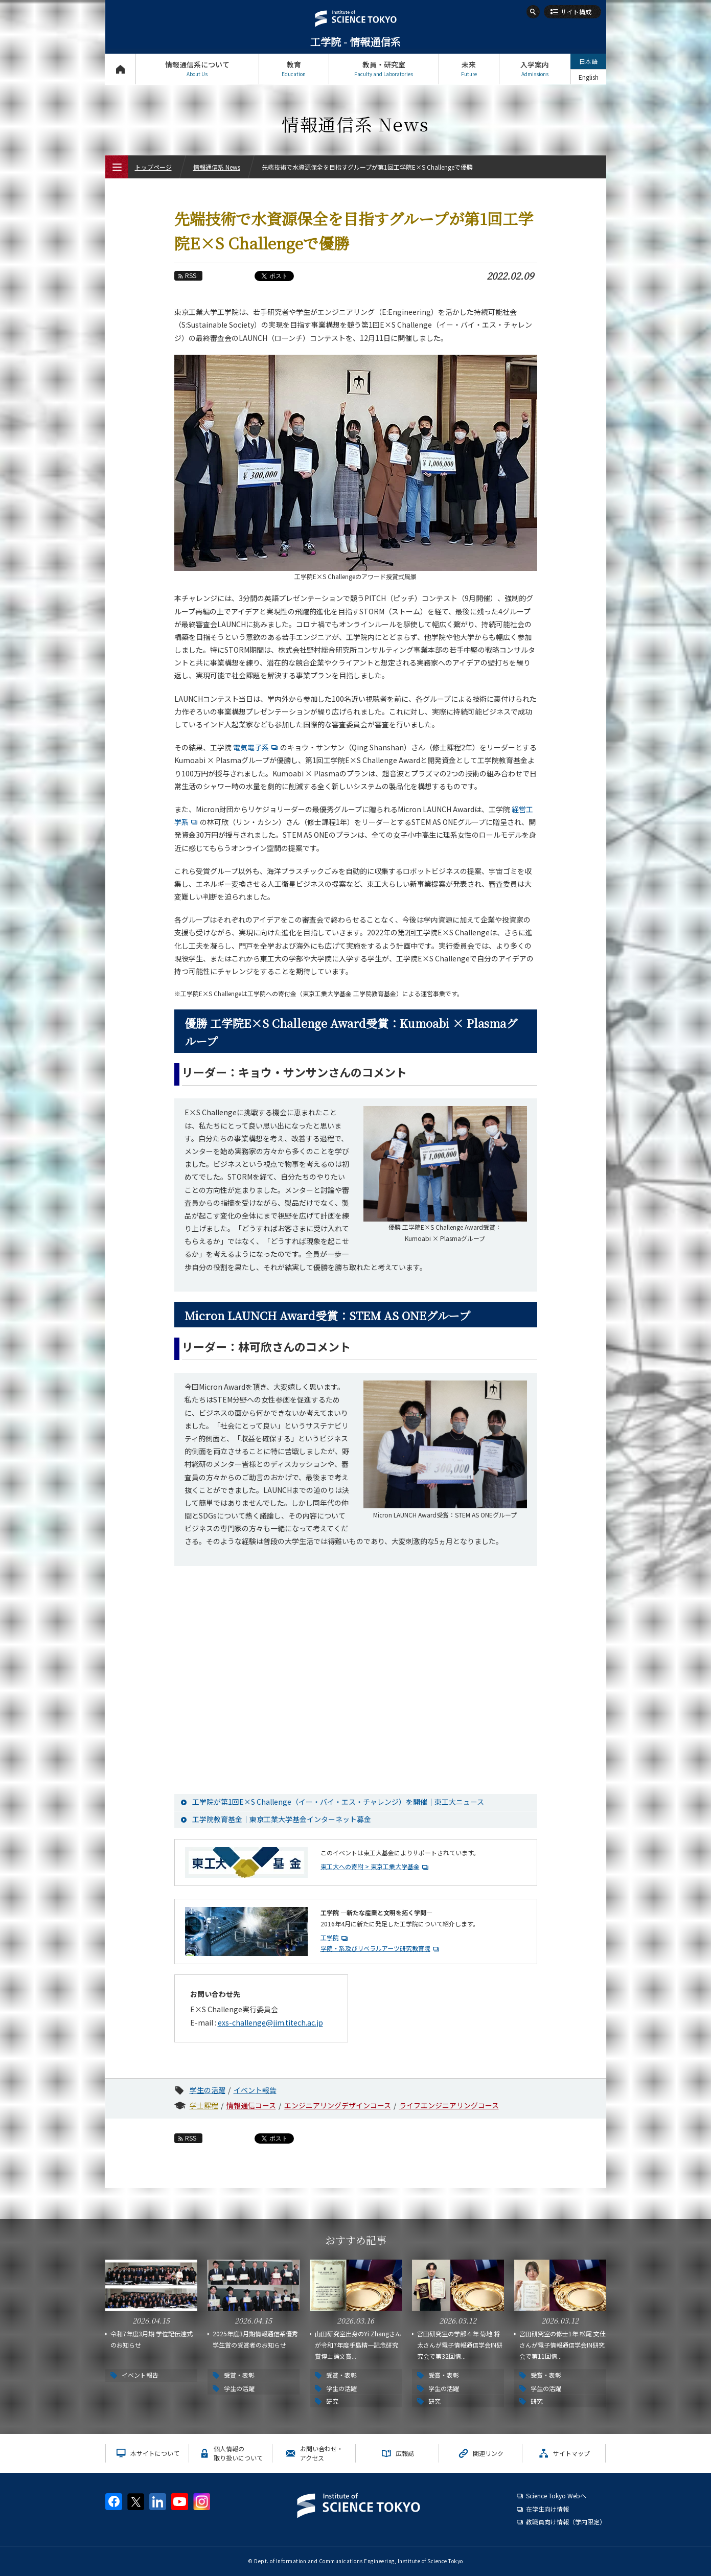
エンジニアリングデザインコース (337, 2105)
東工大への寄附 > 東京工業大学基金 (370, 1866)
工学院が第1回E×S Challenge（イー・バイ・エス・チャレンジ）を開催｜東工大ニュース (338, 1802)
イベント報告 (255, 2090)
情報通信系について (197, 68)
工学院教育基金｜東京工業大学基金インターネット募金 (281, 1819)
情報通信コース (251, 2105)
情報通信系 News (216, 167)
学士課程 (204, 2105)
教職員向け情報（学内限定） (566, 2521)
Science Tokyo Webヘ (556, 2495)
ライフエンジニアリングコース (449, 2105)
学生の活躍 (207, 2090)
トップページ (120, 68)
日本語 (588, 61)
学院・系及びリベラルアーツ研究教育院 (375, 1948)
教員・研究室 (384, 68)
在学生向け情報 (547, 2508)
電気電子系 (256, 747)
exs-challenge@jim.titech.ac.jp (270, 2022)
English (589, 77)
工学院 (329, 1937)
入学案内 (534, 68)
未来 (469, 68)
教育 (294, 68)
